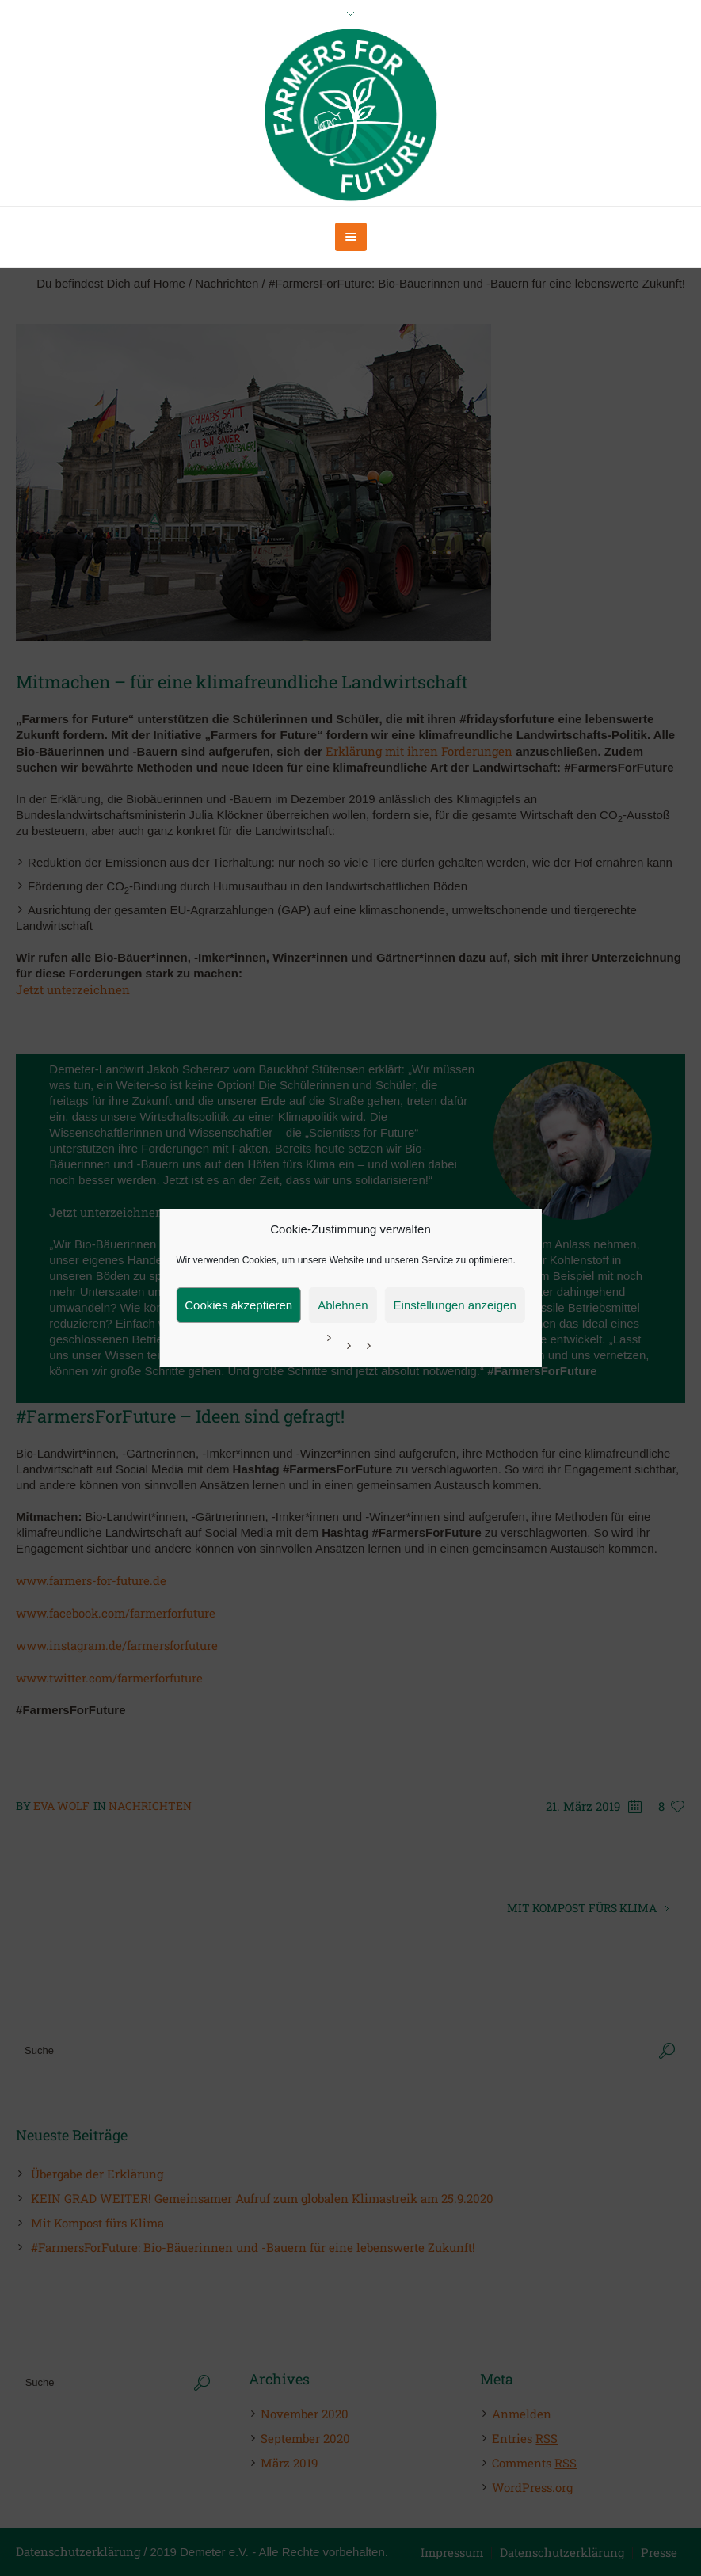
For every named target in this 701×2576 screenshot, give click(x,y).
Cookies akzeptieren (238, 1305)
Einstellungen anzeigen (455, 1305)
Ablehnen (343, 1305)
